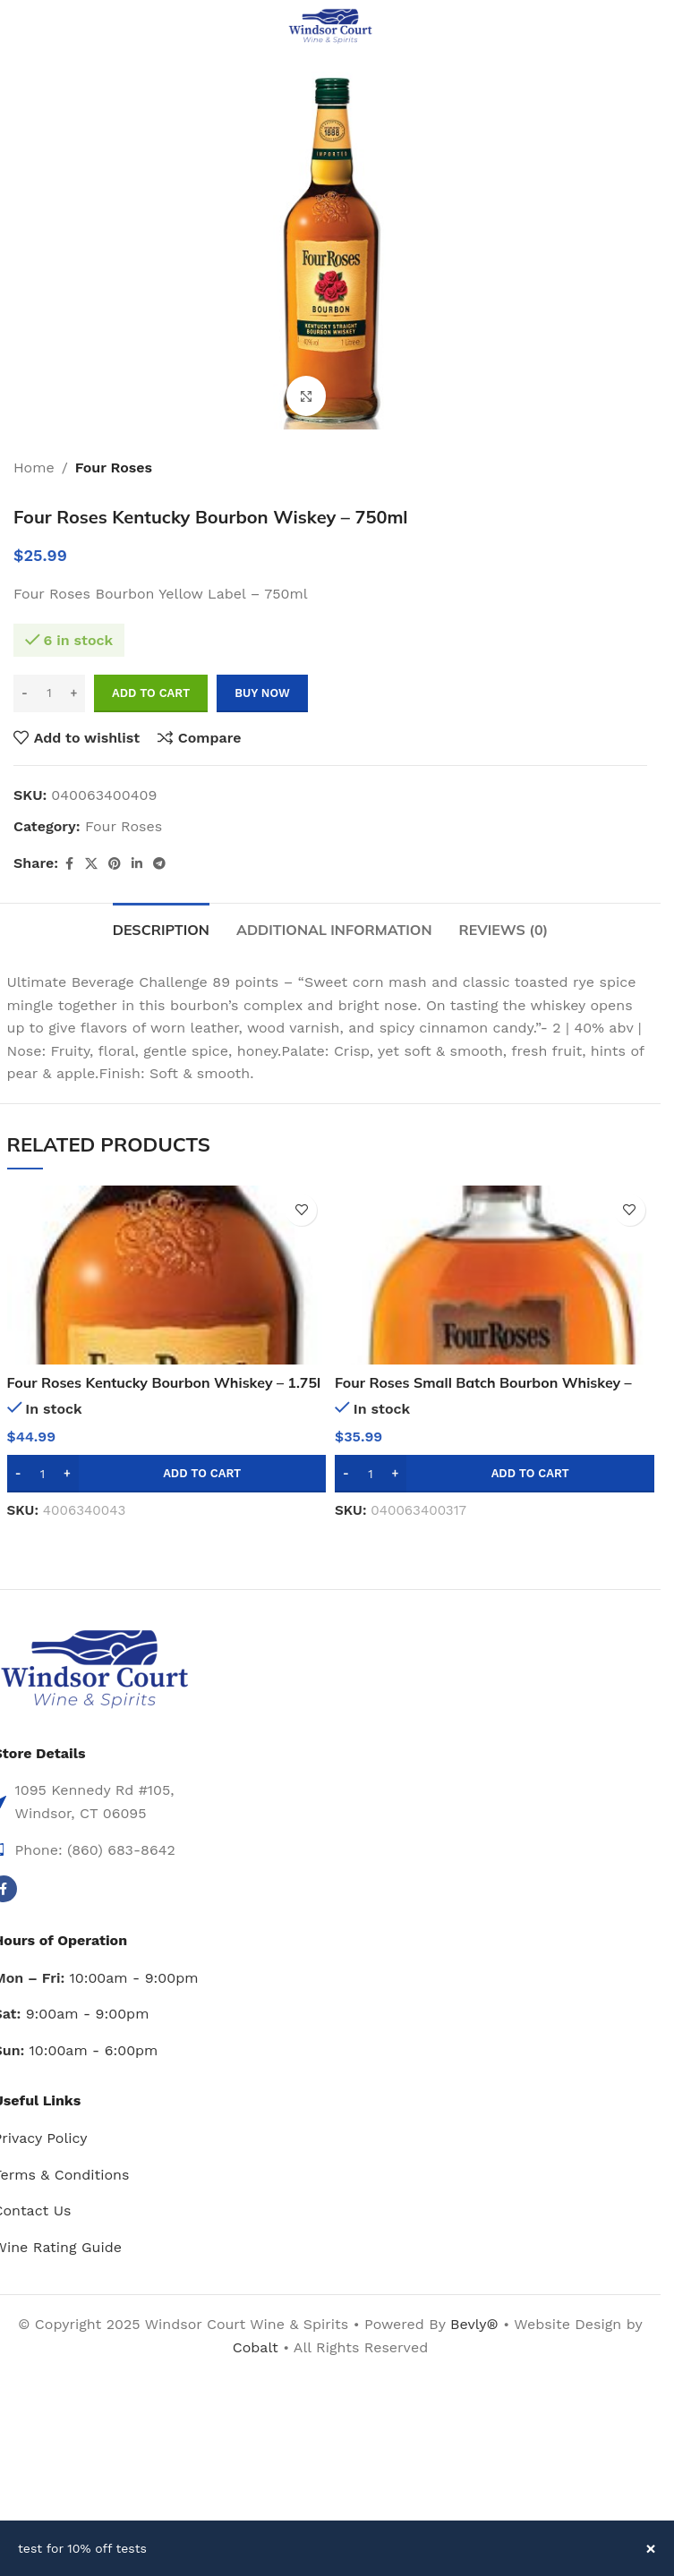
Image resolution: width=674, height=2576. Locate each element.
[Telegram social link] (159, 864)
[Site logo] (330, 25)
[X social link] (91, 864)
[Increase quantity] (74, 693)
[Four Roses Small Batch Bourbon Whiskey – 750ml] (494, 1275)
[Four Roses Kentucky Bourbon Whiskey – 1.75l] (166, 1275)
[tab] (161, 928)
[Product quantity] (49, 693)
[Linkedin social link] (137, 864)
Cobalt (258, 2347)
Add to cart (151, 693)
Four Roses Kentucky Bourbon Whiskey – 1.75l (164, 1382)
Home (34, 467)
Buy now (262, 693)
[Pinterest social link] (114, 864)
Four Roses (113, 467)
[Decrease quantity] (24, 693)
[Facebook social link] (69, 864)
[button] (166, 1473)
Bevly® (474, 2324)
